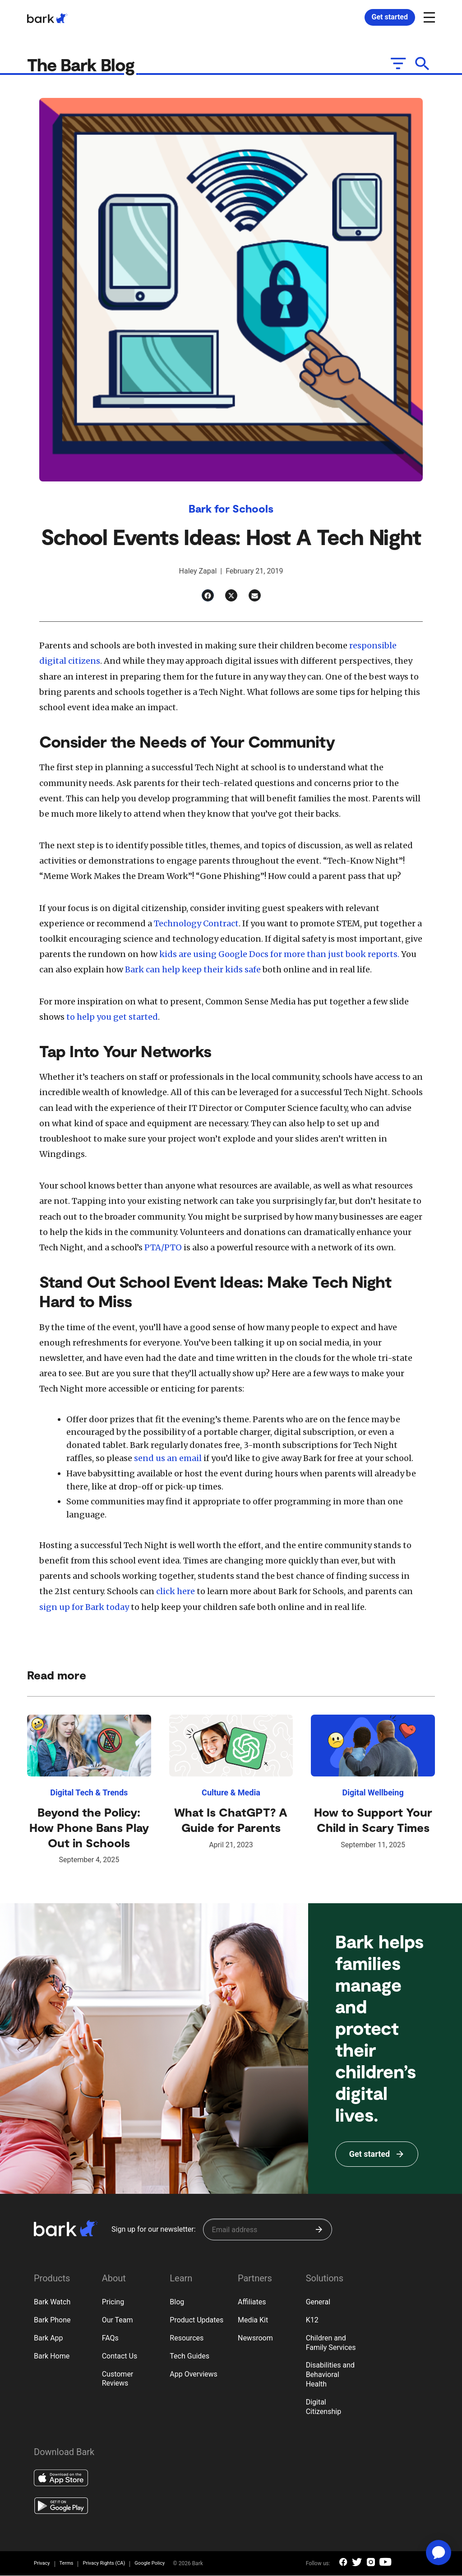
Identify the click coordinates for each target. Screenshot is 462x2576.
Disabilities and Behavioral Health (330, 2375)
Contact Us (120, 2356)
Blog (177, 2302)
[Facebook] (208, 596)
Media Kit (253, 2320)
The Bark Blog (85, 65)
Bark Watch (52, 2302)
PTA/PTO (163, 1248)
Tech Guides (189, 2356)
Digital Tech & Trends (89, 1793)
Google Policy (149, 2564)
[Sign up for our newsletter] (267, 2230)
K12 (312, 2320)
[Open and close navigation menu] (428, 17)
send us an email (168, 1458)
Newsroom (255, 2338)
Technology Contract (196, 924)
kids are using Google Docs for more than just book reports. (279, 955)
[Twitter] (231, 596)
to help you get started (112, 1017)
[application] (438, 2552)
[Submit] (319, 2230)
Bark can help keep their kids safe (193, 970)
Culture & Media (231, 1793)
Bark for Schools (231, 508)
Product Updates (196, 2320)
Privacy (42, 2564)
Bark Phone (52, 2320)
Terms (67, 2564)
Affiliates (252, 2302)
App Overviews (193, 2374)
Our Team (117, 2320)
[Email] (255, 596)
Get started (390, 17)
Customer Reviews (118, 2379)
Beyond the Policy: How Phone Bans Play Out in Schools (89, 1827)
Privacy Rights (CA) (104, 2564)
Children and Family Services (331, 2343)
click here (175, 1592)
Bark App (48, 2338)
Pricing (113, 2302)
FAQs (110, 2338)
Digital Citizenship (324, 2407)
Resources (186, 2338)
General (318, 2302)
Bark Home (51, 2356)
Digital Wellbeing (373, 1793)
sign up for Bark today (84, 1607)
